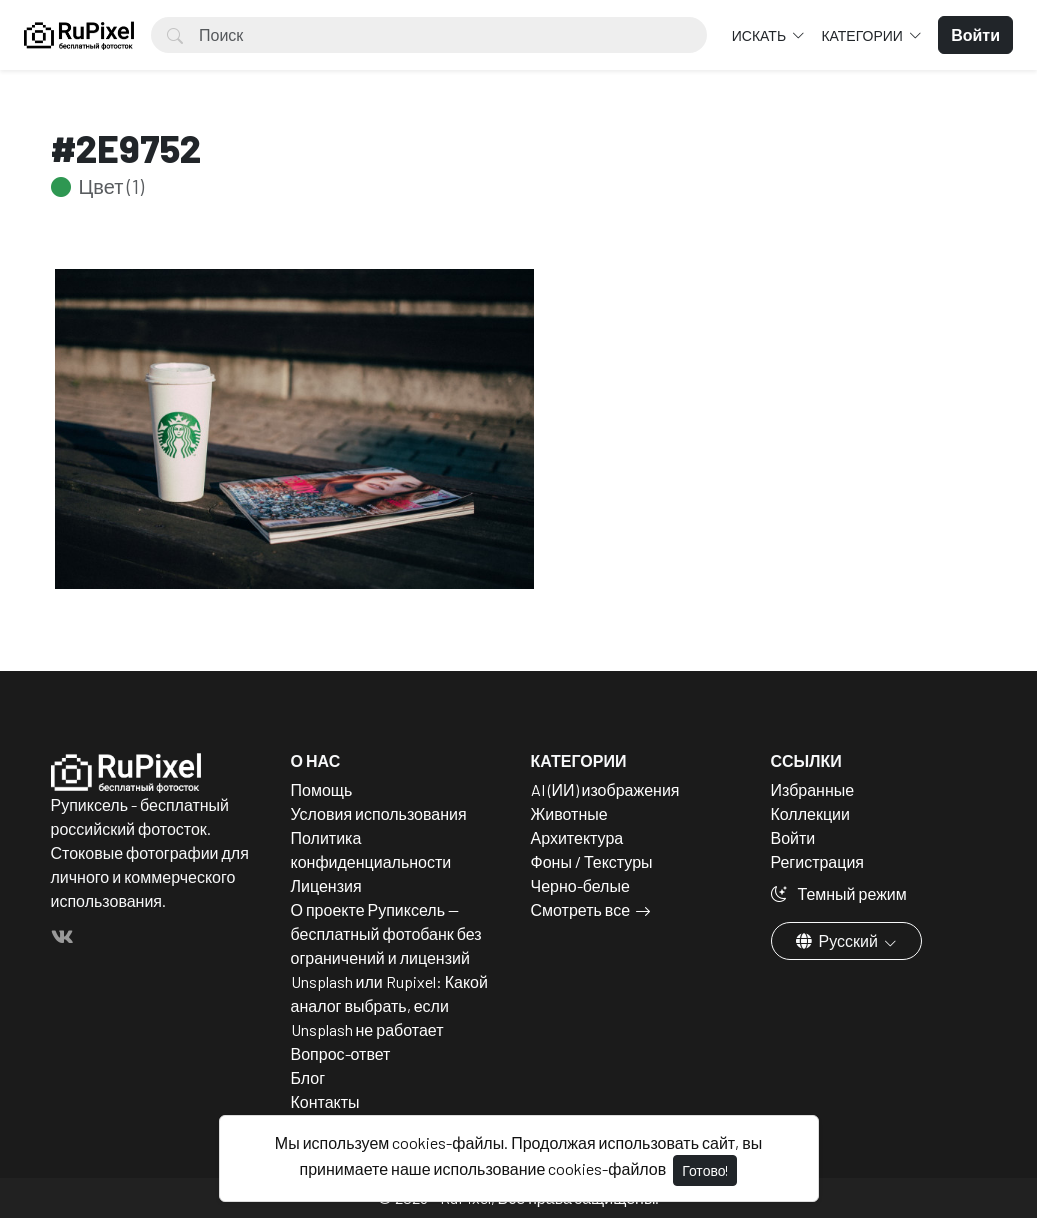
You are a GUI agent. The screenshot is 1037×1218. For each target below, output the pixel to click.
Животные (569, 813)
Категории (863, 35)
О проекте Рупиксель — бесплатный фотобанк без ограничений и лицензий (386, 933)
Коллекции (810, 813)
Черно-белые (580, 885)
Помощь (322, 789)
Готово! (705, 1170)
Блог (308, 1077)
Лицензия (326, 885)
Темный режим (839, 893)
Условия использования (379, 813)
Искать (760, 35)
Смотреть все (581, 909)
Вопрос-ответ (341, 1053)
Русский (838, 940)
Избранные (813, 789)
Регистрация (818, 861)
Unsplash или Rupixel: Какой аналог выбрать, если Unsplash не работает (389, 1005)
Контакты (325, 1101)
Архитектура (577, 837)
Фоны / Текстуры (592, 861)
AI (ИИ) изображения (605, 789)
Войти (793, 837)
